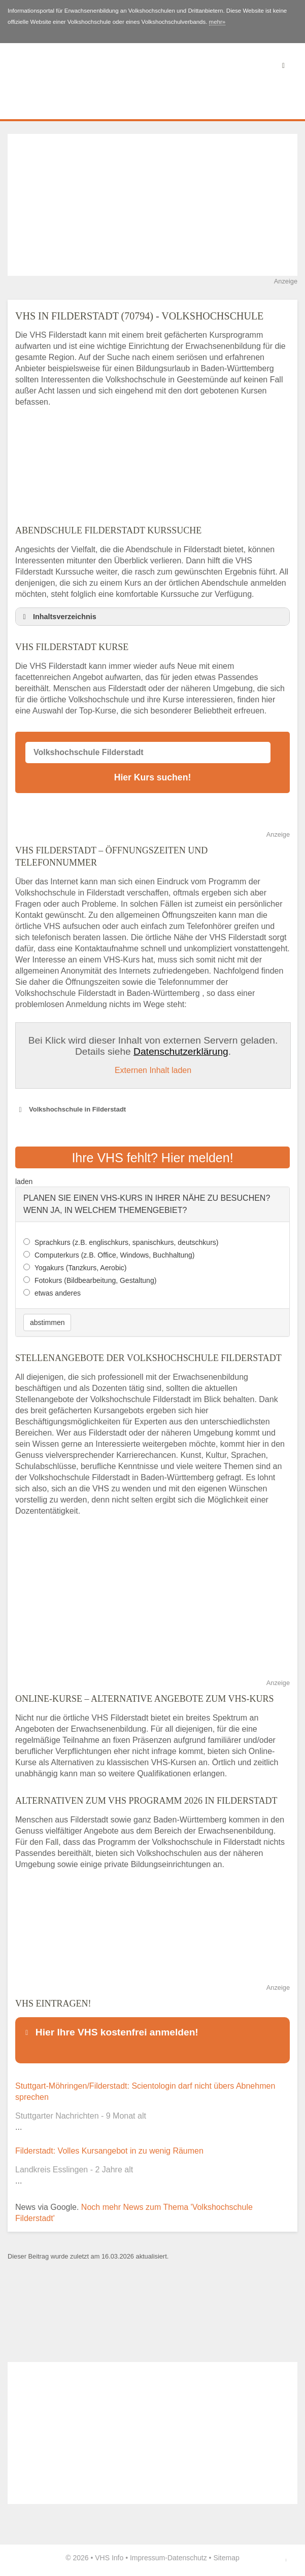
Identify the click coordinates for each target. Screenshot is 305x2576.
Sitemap (226, 2558)
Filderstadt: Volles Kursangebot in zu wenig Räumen (109, 2150)
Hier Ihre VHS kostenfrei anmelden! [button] (110, 2032)
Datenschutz (187, 2558)
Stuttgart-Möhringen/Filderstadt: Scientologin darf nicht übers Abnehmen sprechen (145, 2091)
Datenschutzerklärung (180, 1051)
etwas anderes (58, 1293)
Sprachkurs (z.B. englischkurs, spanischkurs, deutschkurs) (127, 1242)
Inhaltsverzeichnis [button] (57, 617)
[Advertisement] (152, 205)
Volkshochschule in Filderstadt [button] (70, 1109)
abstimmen (47, 1322)
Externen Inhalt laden (153, 1070)
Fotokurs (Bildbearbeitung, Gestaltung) (95, 1280)
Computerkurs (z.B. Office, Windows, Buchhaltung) (115, 1255)
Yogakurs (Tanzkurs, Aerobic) (81, 1268)
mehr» (217, 22)
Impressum (147, 2558)
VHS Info (109, 2558)
